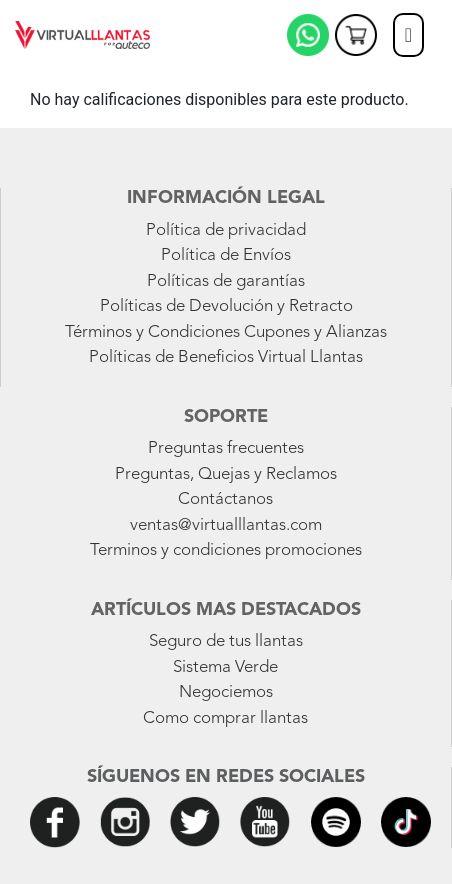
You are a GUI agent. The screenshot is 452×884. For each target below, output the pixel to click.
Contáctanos (225, 499)
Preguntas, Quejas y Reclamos (226, 474)
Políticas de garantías (226, 281)
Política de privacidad (226, 230)
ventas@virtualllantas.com (226, 525)
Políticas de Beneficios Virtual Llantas (226, 357)
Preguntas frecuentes (226, 448)
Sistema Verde (225, 667)
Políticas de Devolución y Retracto (226, 306)
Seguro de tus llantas (226, 641)
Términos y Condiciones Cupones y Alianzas (226, 332)
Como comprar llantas (225, 718)
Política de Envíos (226, 255)
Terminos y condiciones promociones (226, 550)
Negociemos (226, 692)
